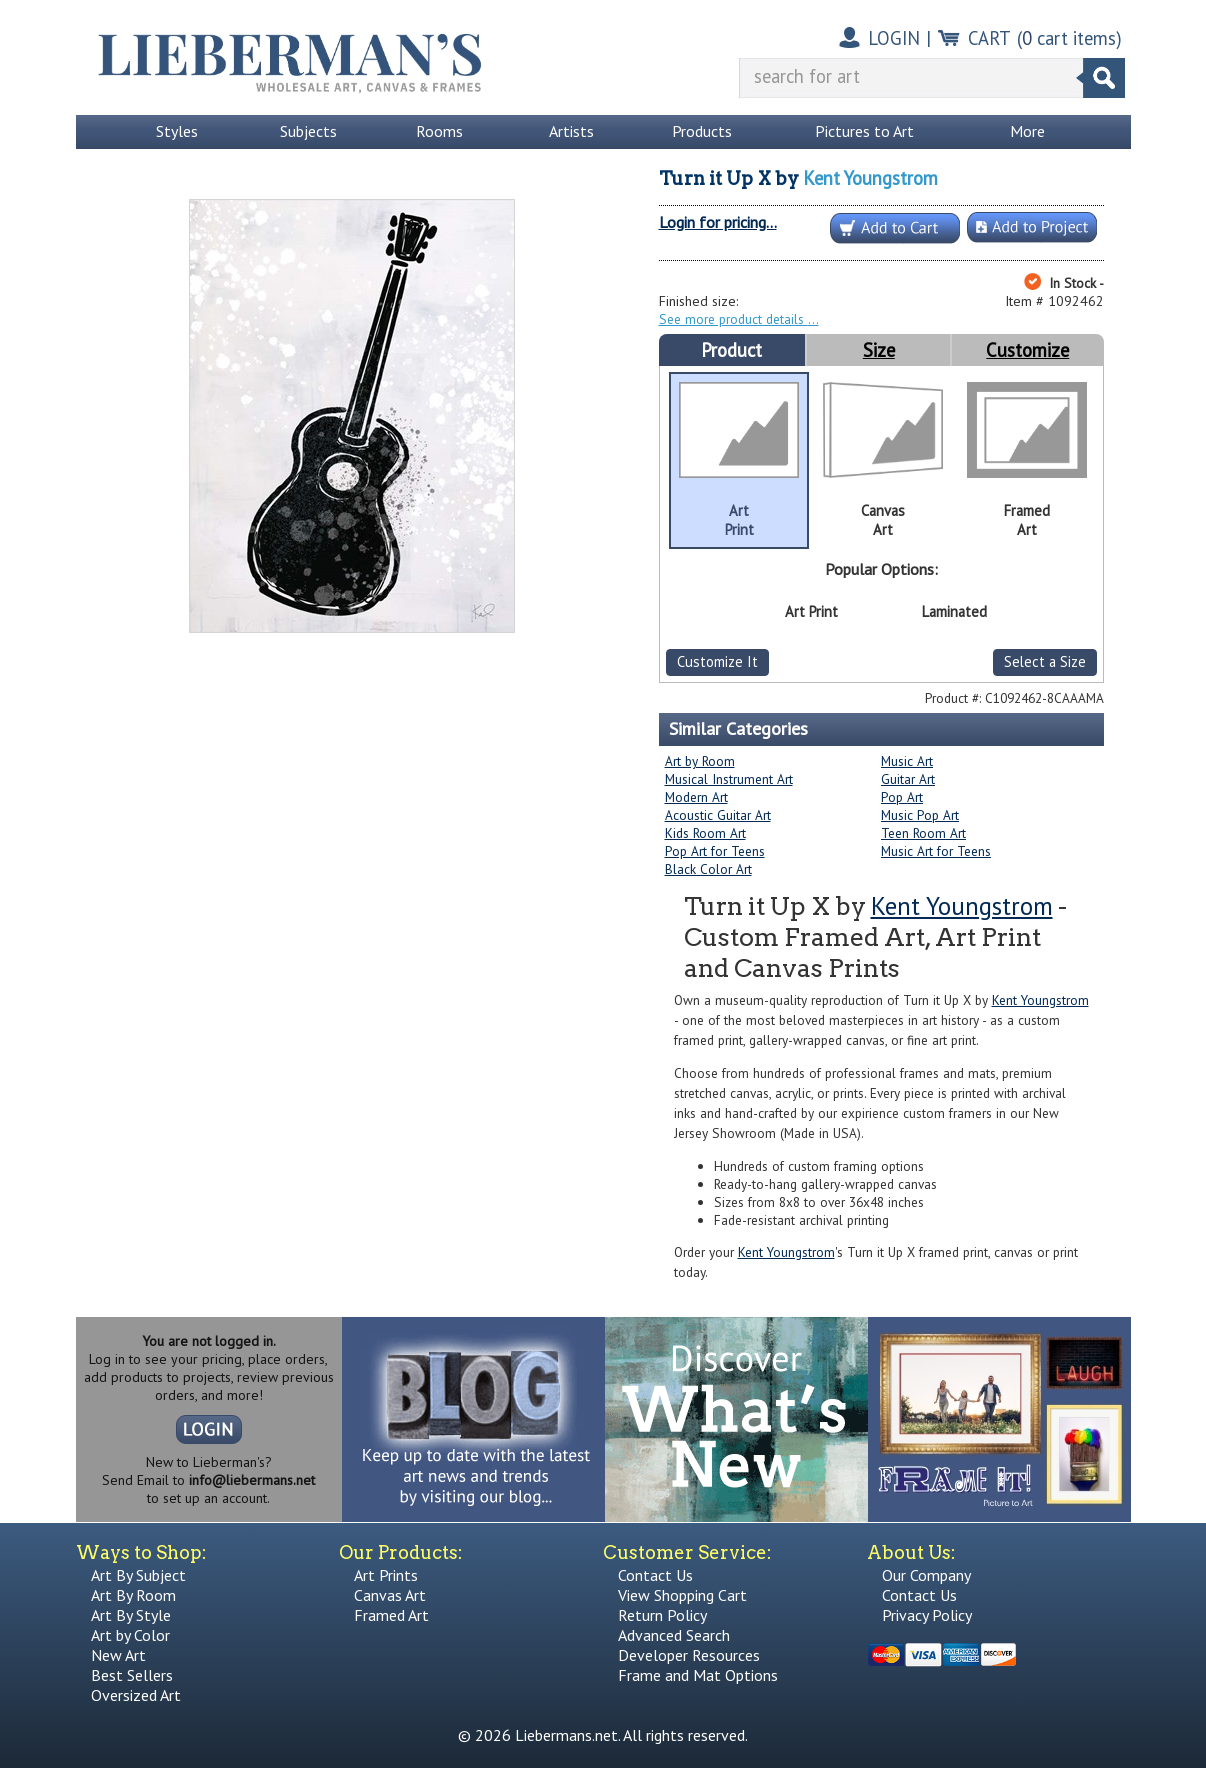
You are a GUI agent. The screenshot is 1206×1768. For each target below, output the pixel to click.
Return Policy (662, 1615)
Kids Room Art (705, 833)
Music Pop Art (920, 815)
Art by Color (130, 1635)
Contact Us (655, 1575)
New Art (118, 1655)
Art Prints (386, 1575)
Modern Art (696, 797)
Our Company (926, 1575)
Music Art (907, 761)
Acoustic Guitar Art (718, 815)
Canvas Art (390, 1595)
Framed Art (391, 1615)
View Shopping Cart (682, 1595)
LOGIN (894, 38)
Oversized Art (136, 1695)
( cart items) (1069, 38)
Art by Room (700, 761)
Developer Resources (689, 1655)
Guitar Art (908, 779)
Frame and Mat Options (698, 1675)
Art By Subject (138, 1575)
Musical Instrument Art (729, 779)
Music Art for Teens (936, 851)
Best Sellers (132, 1675)
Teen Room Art (923, 833)
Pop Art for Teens (715, 851)
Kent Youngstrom (870, 178)
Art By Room (133, 1595)
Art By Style (131, 1615)
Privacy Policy (927, 1615)
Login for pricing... (718, 222)
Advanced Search (674, 1635)
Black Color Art (708, 869)
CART (989, 38)
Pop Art (902, 797)
